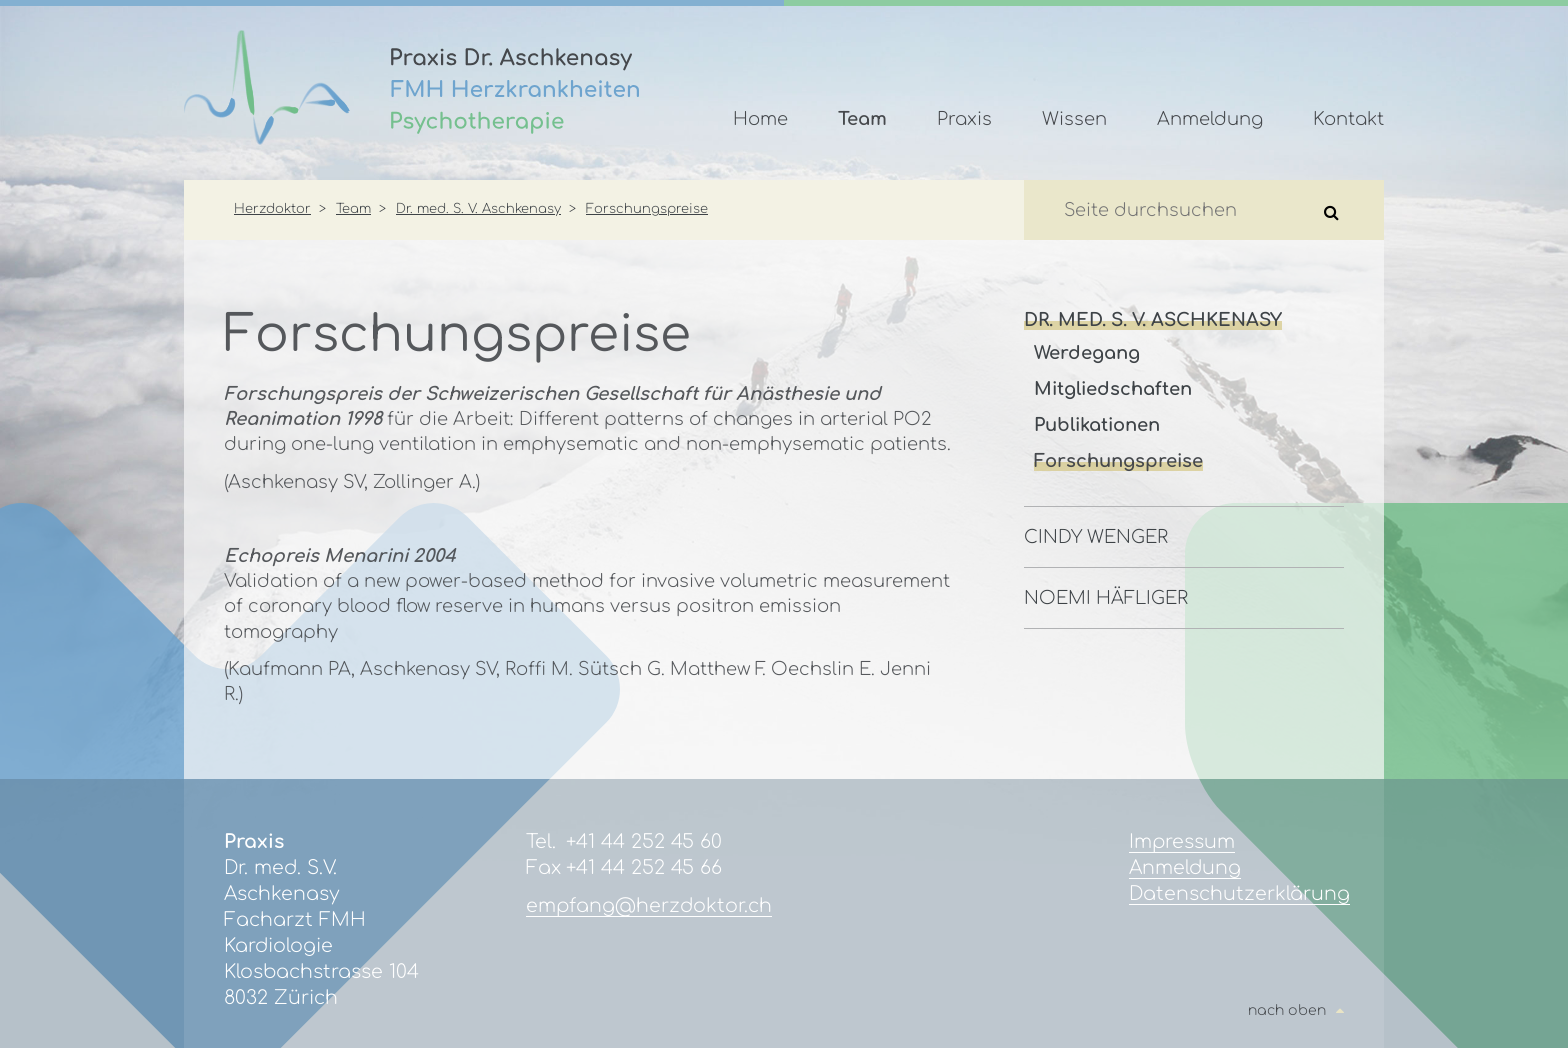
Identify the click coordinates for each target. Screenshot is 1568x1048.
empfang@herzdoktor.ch (649, 905)
